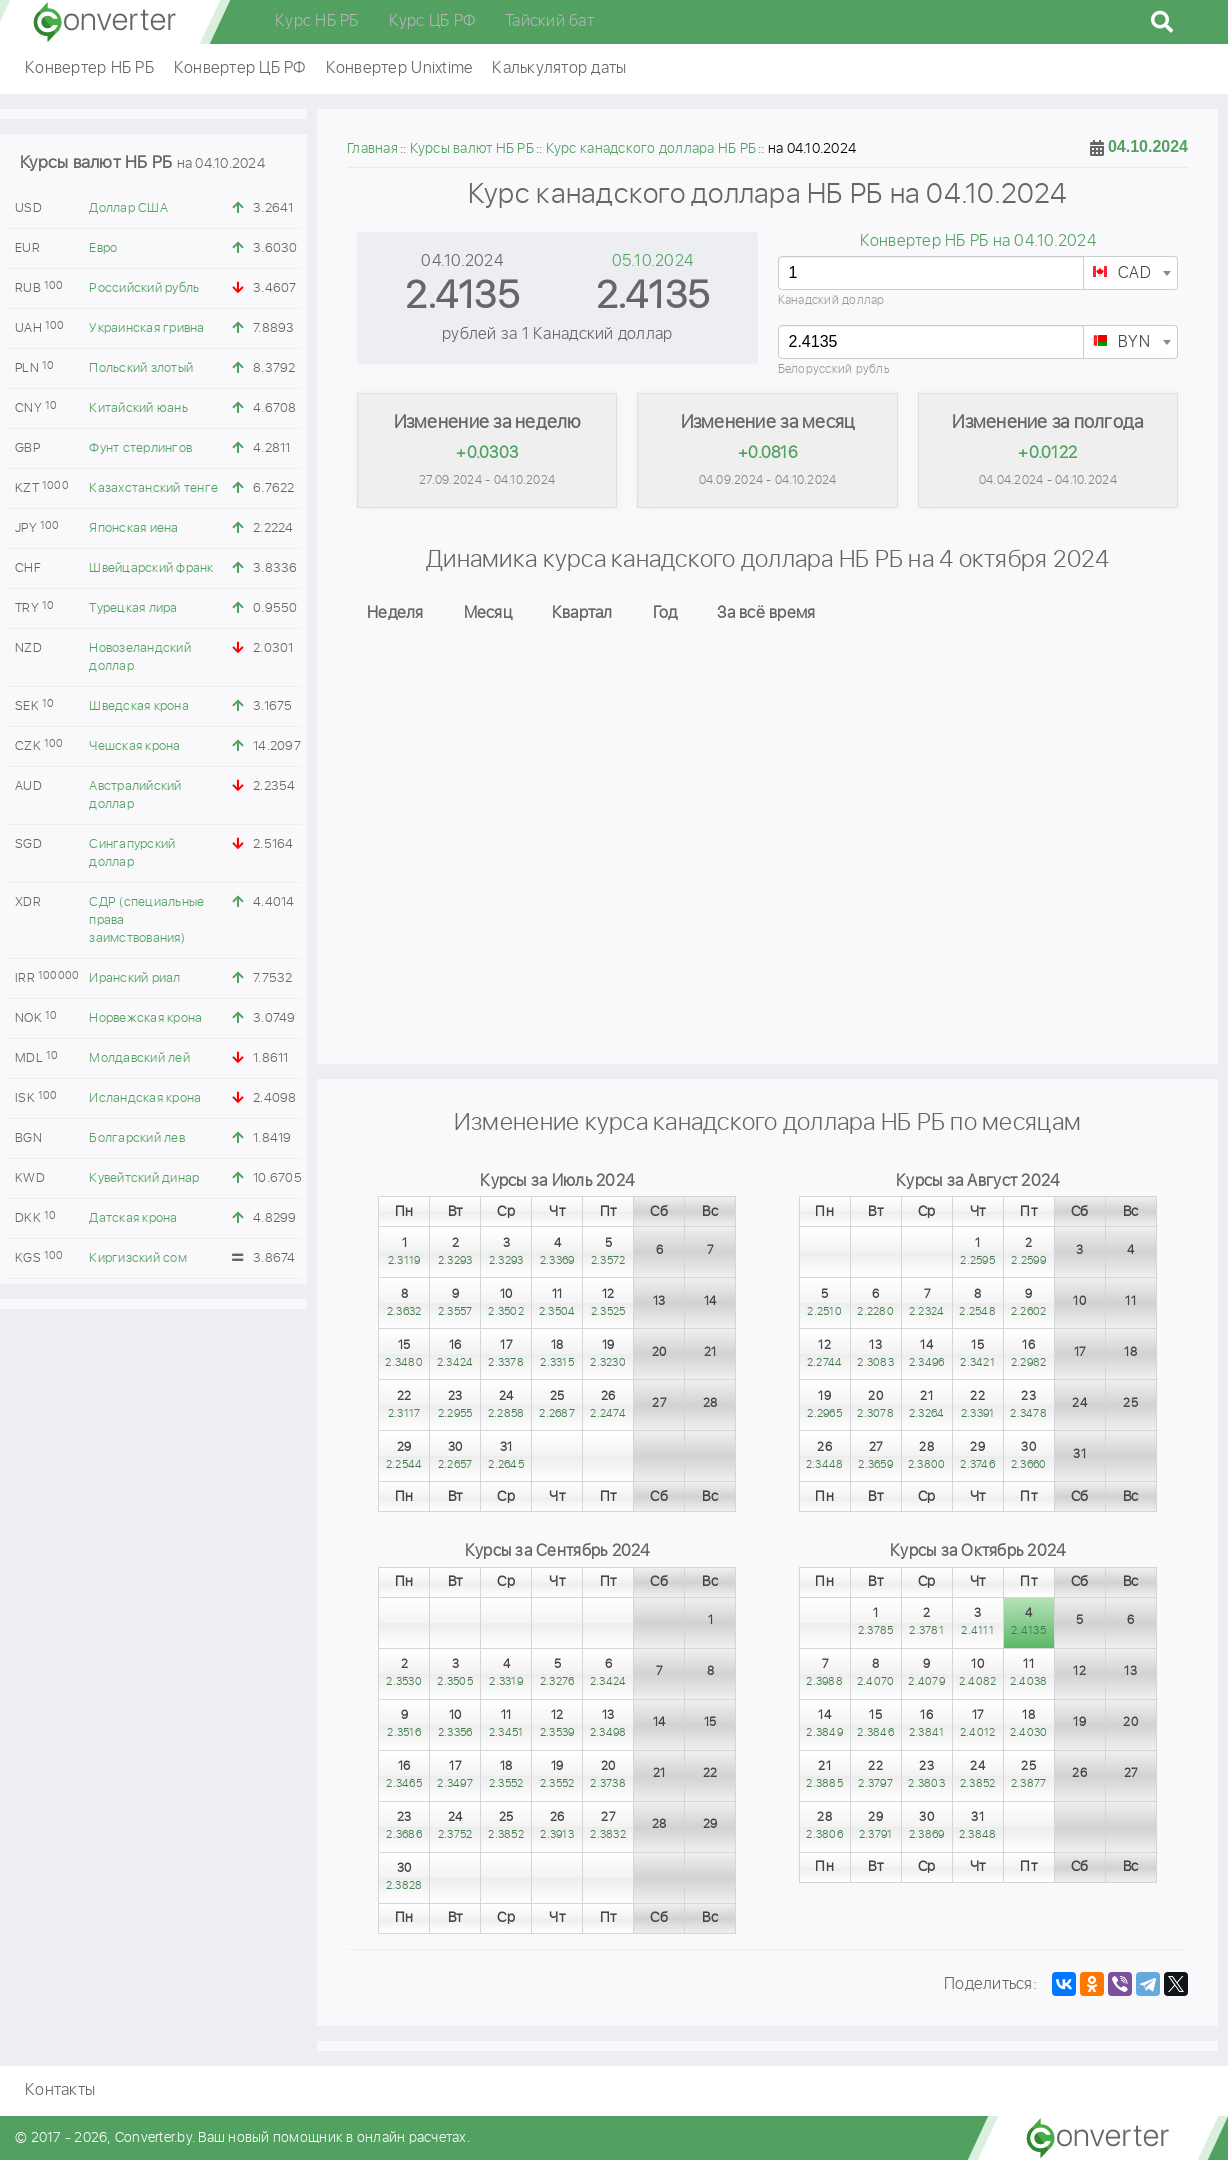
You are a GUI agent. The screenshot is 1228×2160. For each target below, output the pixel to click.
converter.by (105, 22)
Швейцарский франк (151, 568)
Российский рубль (144, 288)
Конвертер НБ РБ (89, 68)
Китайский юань (138, 408)
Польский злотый (141, 368)
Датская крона (133, 1218)
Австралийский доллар (135, 795)
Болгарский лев (137, 1138)
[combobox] (1130, 273)
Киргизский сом (138, 1258)
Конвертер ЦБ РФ (240, 68)
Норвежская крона (145, 1018)
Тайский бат (549, 21)
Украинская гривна (146, 328)
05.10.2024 (653, 261)
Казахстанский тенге (153, 488)
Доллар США (128, 208)
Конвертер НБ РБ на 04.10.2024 (978, 241)
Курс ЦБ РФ (432, 21)
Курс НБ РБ (317, 21)
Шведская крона (139, 706)
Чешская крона (134, 746)
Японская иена (133, 528)
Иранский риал (134, 978)
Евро (103, 248)
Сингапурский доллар (132, 853)
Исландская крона (145, 1098)
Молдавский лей (139, 1058)
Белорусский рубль (834, 369)
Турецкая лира (133, 608)
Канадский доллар (831, 300)
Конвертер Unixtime (399, 68)
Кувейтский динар (144, 1178)
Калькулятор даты (559, 68)
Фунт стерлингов (140, 448)
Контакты (60, 2090)
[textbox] (1130, 274)
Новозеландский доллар (140, 657)
